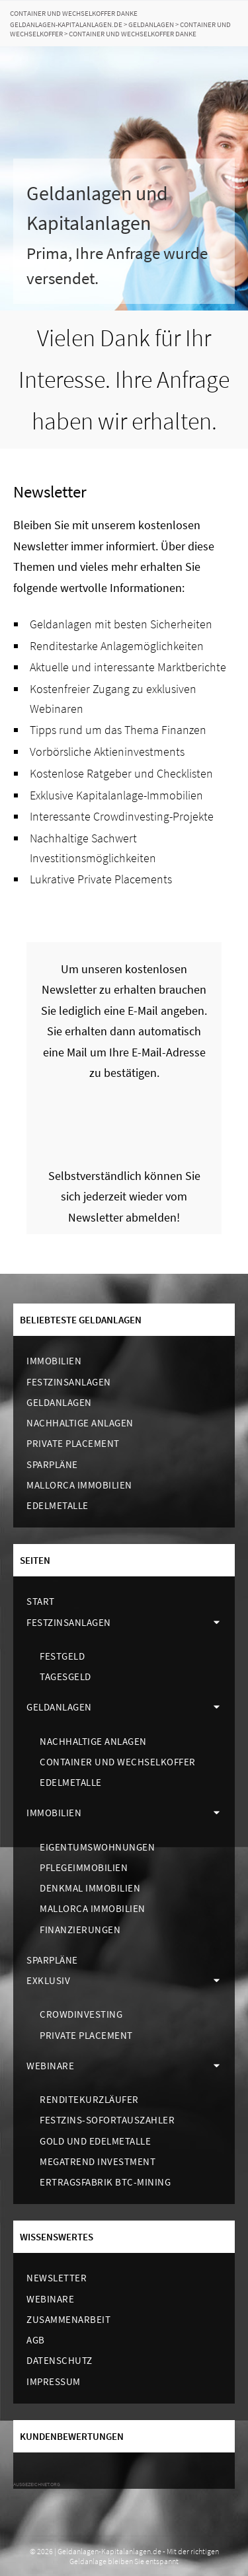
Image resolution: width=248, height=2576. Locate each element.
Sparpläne (52, 1464)
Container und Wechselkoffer (118, 1761)
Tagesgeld (65, 1676)
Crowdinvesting (81, 2014)
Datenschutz (59, 2360)
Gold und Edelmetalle (95, 2141)
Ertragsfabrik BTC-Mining (105, 2182)
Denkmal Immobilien (90, 1888)
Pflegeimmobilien (84, 1867)
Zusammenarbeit (68, 2319)
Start (40, 1601)
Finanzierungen (80, 1929)
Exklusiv (48, 1980)
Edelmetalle (57, 1505)
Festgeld (62, 1656)
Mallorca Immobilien (79, 1485)
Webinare (50, 2065)
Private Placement (73, 1443)
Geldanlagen (59, 1402)
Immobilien (53, 1360)
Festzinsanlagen (68, 1382)
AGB (35, 2340)
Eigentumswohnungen (97, 1847)
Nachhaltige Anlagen (80, 1423)
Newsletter (56, 2277)
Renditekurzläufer (89, 2099)
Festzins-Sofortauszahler (107, 2120)
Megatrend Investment (97, 2161)
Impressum (53, 2381)
